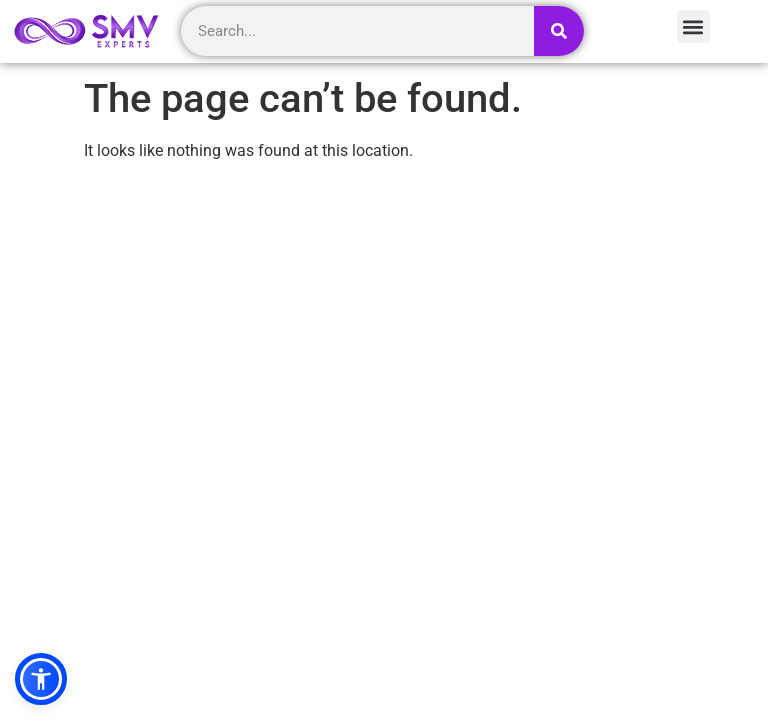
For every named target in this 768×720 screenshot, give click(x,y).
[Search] (559, 31)
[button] (41, 679)
